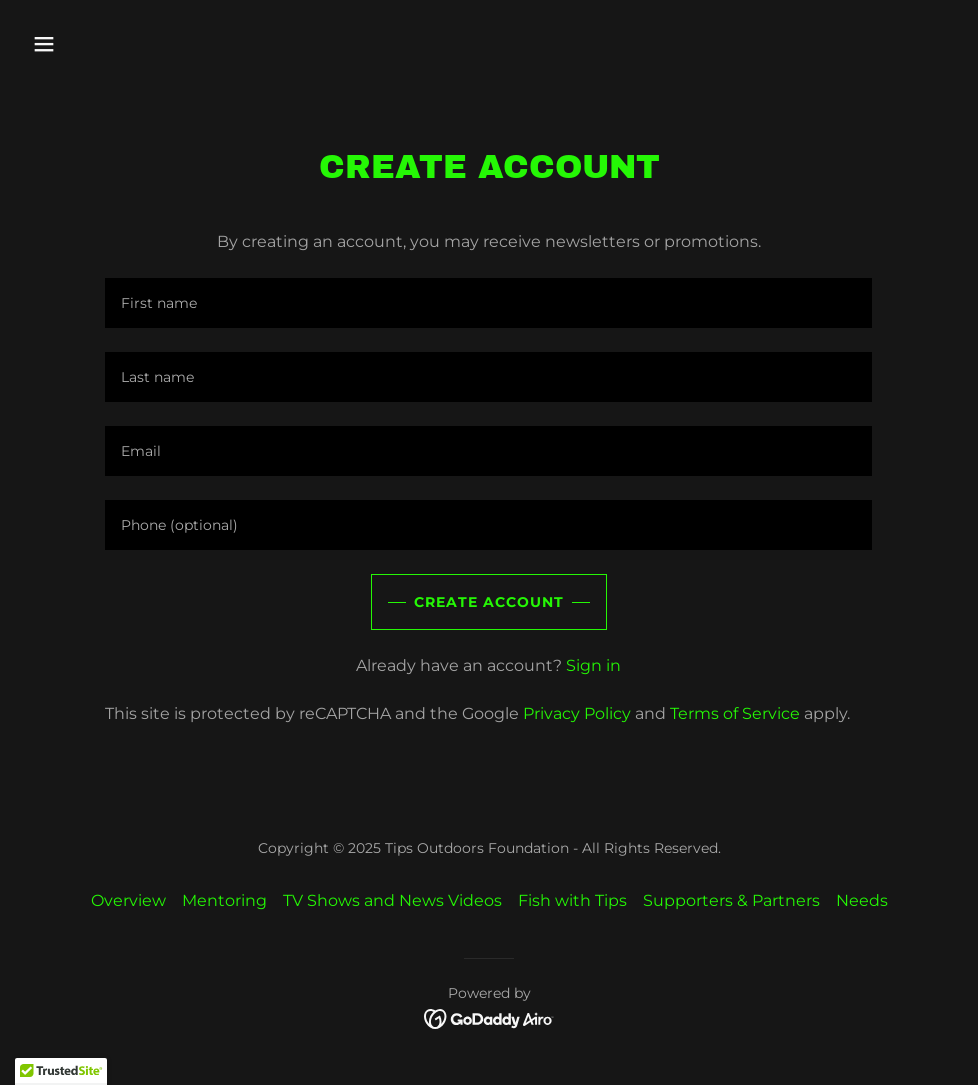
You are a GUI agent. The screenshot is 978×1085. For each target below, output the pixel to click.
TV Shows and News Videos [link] (392, 900)
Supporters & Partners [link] (731, 900)
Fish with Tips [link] (572, 900)
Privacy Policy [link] (577, 713)
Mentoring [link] (224, 900)
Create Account (489, 602)
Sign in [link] (593, 665)
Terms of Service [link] (735, 713)
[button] (131, 44)
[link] (489, 1017)
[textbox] (488, 303)
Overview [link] (128, 900)
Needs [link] (862, 900)
